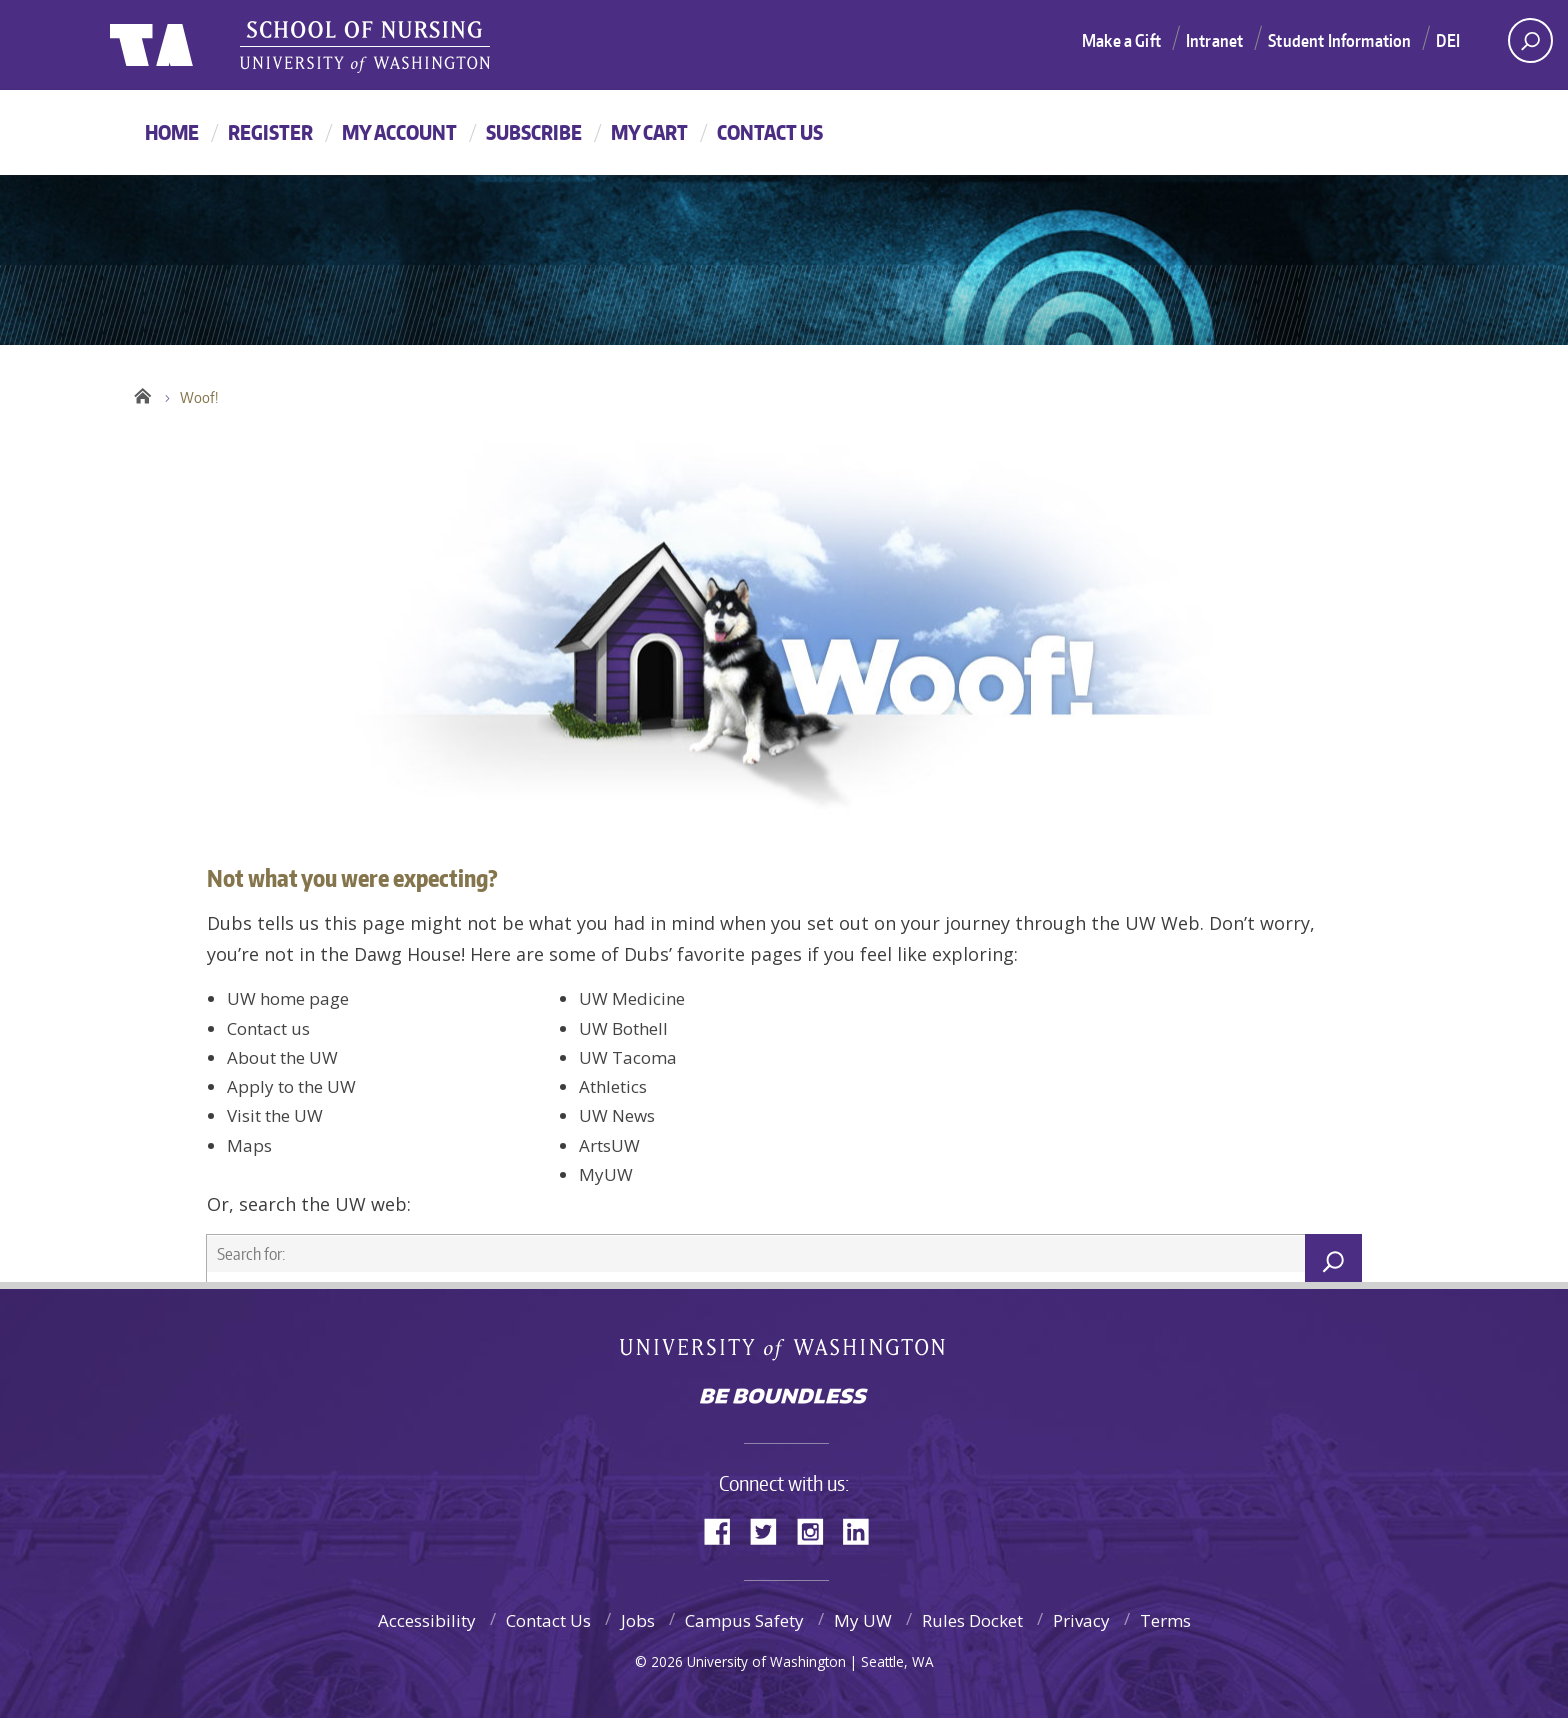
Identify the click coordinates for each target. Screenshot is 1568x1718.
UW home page (288, 998)
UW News (617, 1115)
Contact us (268, 1028)
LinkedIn (863, 1529)
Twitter (771, 1529)
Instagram (817, 1529)
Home (172, 132)
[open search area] (1530, 40)
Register (270, 132)
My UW (863, 1620)
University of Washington (784, 1353)
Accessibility (427, 1620)
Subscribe (534, 132)
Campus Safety (744, 1620)
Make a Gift (1121, 40)
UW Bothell (623, 1028)
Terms (1165, 1620)
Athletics (613, 1086)
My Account (399, 132)
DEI (1448, 40)
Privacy (1081, 1620)
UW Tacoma (628, 1057)
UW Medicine (632, 998)
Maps (249, 1145)
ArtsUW (609, 1145)
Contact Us (770, 132)
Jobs (638, 1620)
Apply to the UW (291, 1086)
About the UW (282, 1057)
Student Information (1339, 40)
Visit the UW (275, 1115)
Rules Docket (972, 1620)
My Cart (649, 132)
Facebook (725, 1529)
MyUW (606, 1174)
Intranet (1214, 40)
